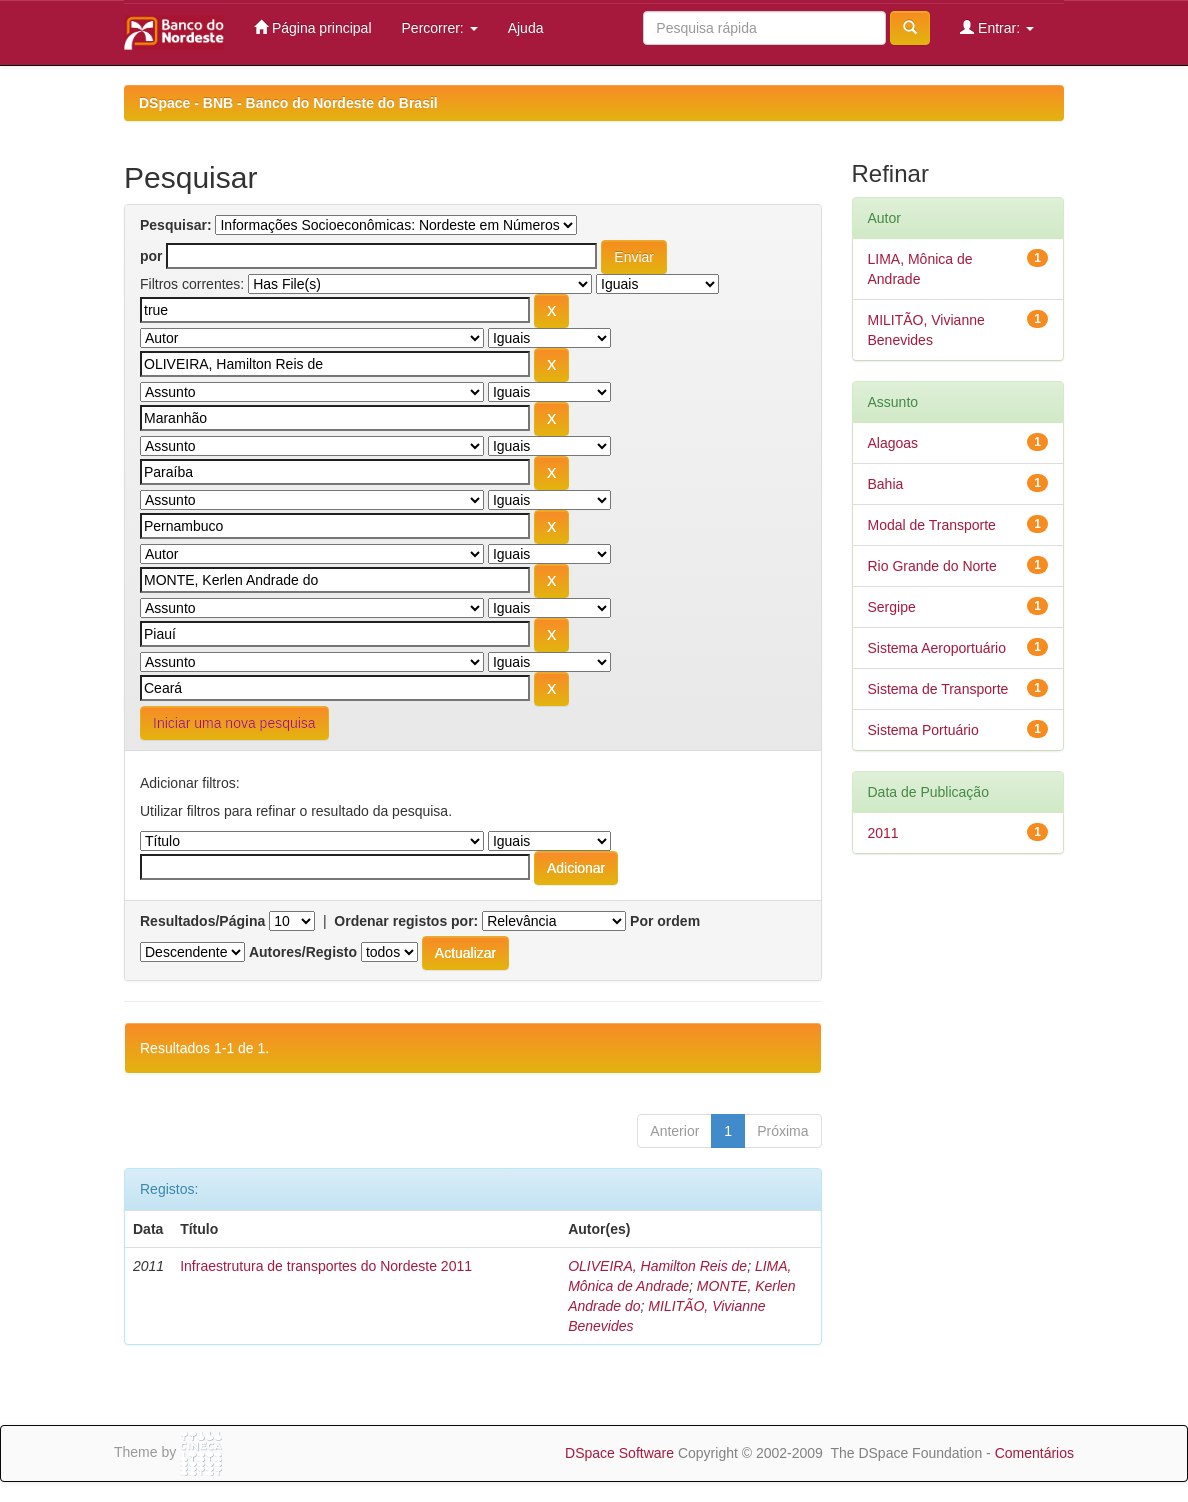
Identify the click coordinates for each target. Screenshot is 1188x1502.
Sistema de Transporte (938, 689)
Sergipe (892, 607)
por (151, 256)
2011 (883, 833)
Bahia (886, 484)
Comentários (1034, 1453)
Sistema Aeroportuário (937, 648)
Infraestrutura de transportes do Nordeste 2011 (326, 1266)
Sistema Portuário (923, 730)
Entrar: (997, 27)
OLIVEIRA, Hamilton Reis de (657, 1266)
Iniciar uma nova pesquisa (234, 723)
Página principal (313, 27)
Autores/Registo (303, 952)
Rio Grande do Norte (932, 566)
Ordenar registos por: (406, 921)
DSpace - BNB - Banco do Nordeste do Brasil (288, 103)
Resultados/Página (202, 921)
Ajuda (526, 28)
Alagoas (893, 443)
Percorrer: (440, 28)
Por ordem (665, 921)
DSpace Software (619, 1453)
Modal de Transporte (932, 525)
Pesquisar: (176, 225)
